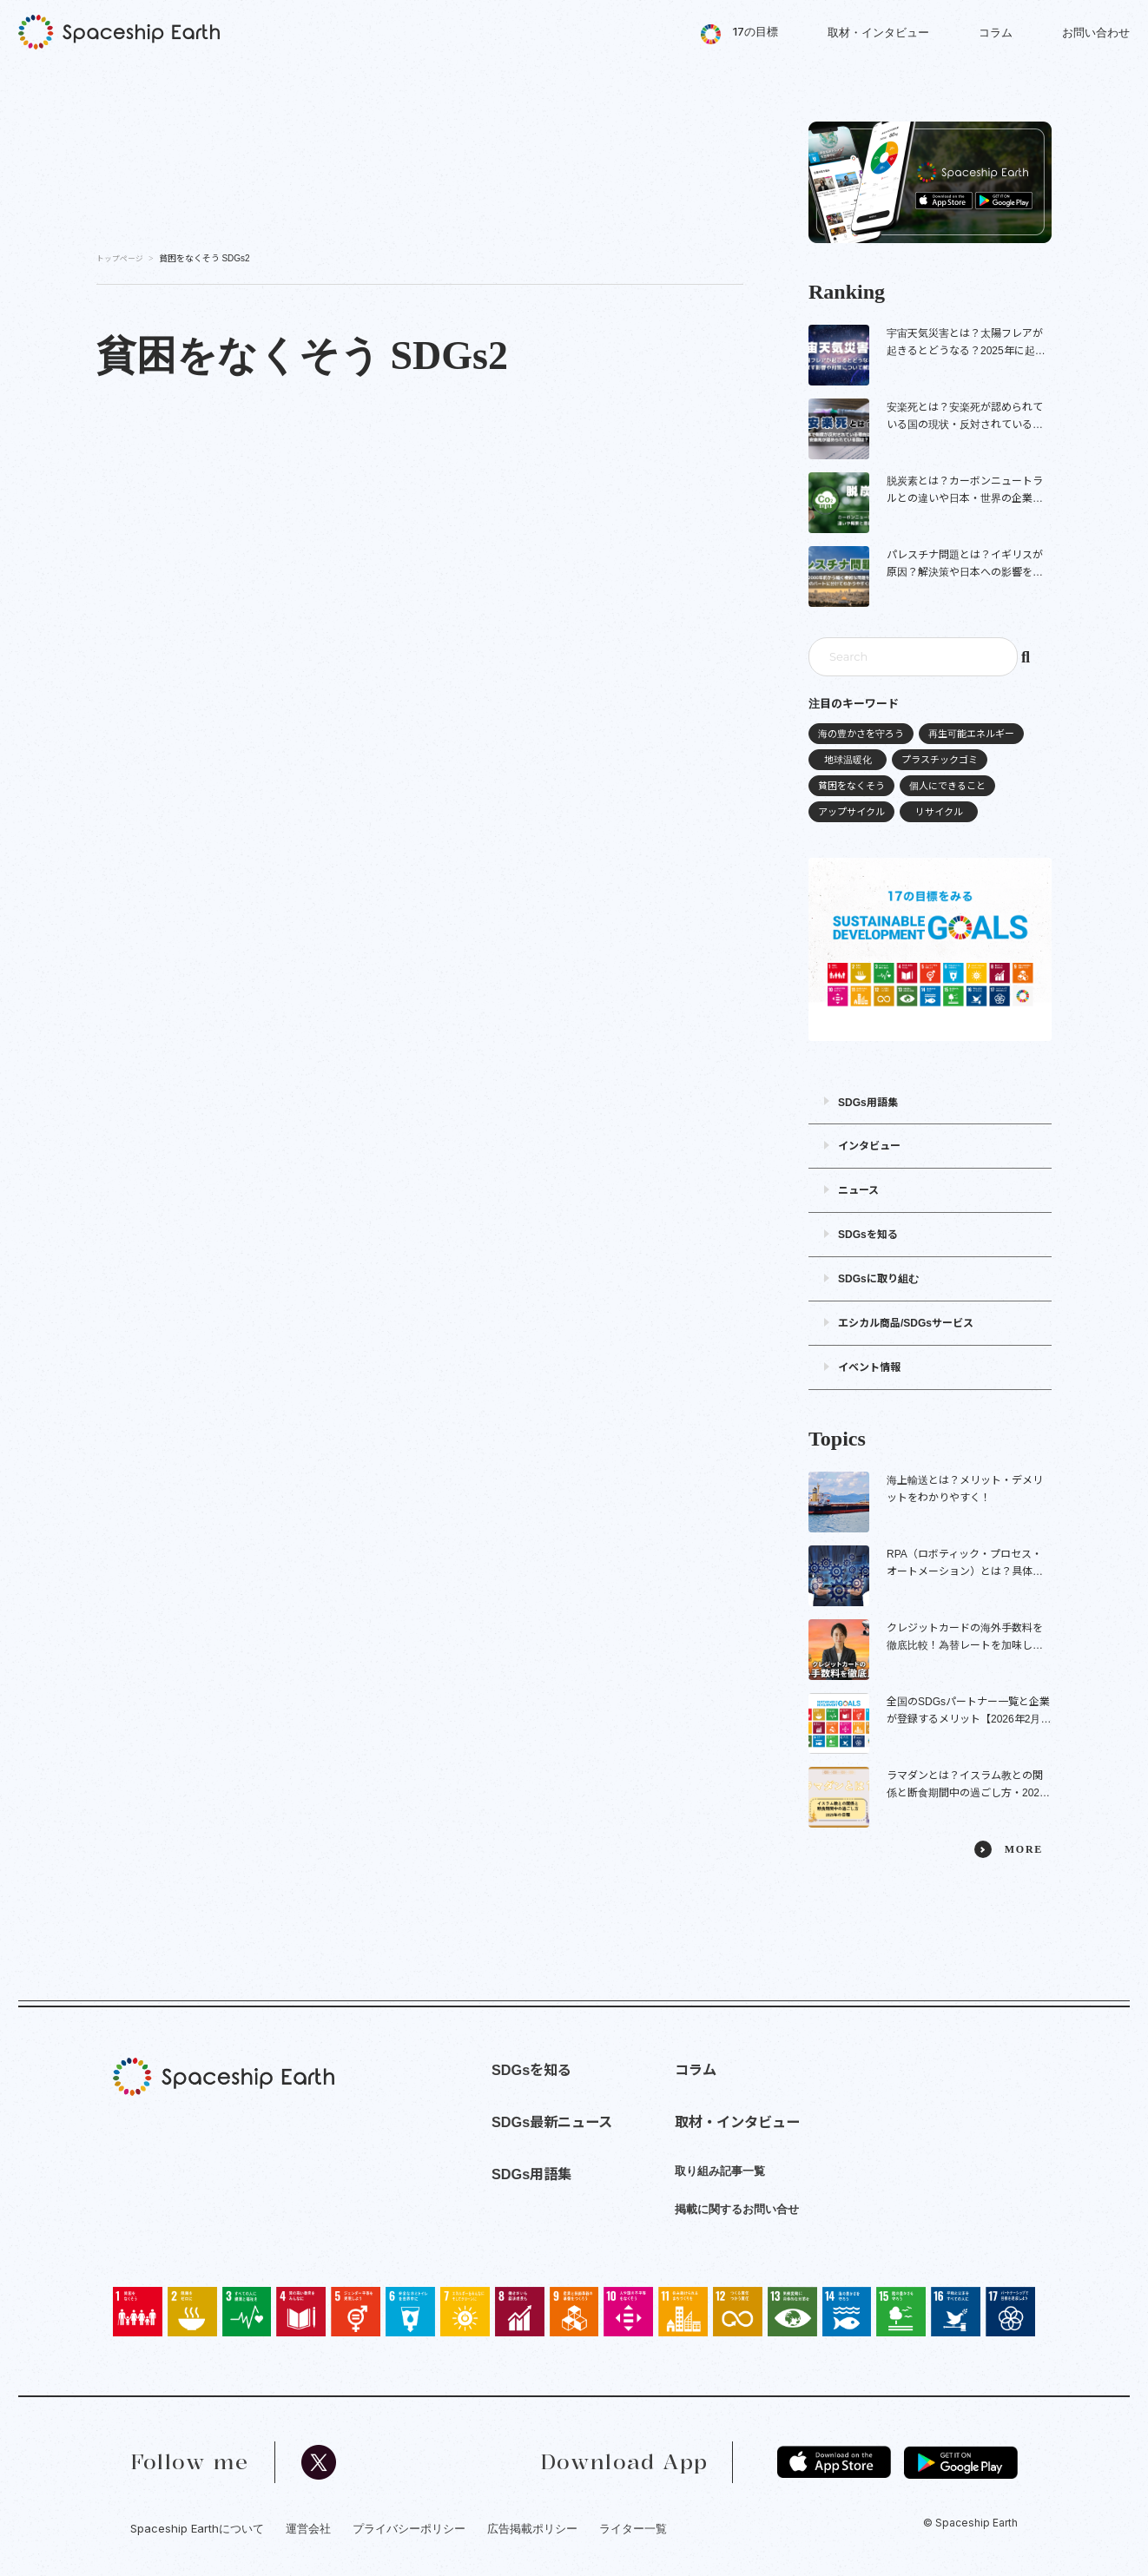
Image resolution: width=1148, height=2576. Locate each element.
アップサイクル (851, 812)
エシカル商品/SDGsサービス (905, 1323)
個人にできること (947, 786)
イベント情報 (869, 1367)
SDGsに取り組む (878, 1279)
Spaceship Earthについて (197, 2528)
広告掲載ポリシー (532, 2528)
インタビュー (869, 1146)
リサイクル (939, 812)
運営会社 (308, 2528)
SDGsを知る (868, 1235)
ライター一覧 (633, 2528)
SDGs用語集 (868, 1103)
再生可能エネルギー (971, 733)
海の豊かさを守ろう (861, 733)
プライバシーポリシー (409, 2528)
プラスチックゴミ (939, 759)
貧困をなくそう (851, 786)
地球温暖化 (848, 759)
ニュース (858, 1190)
